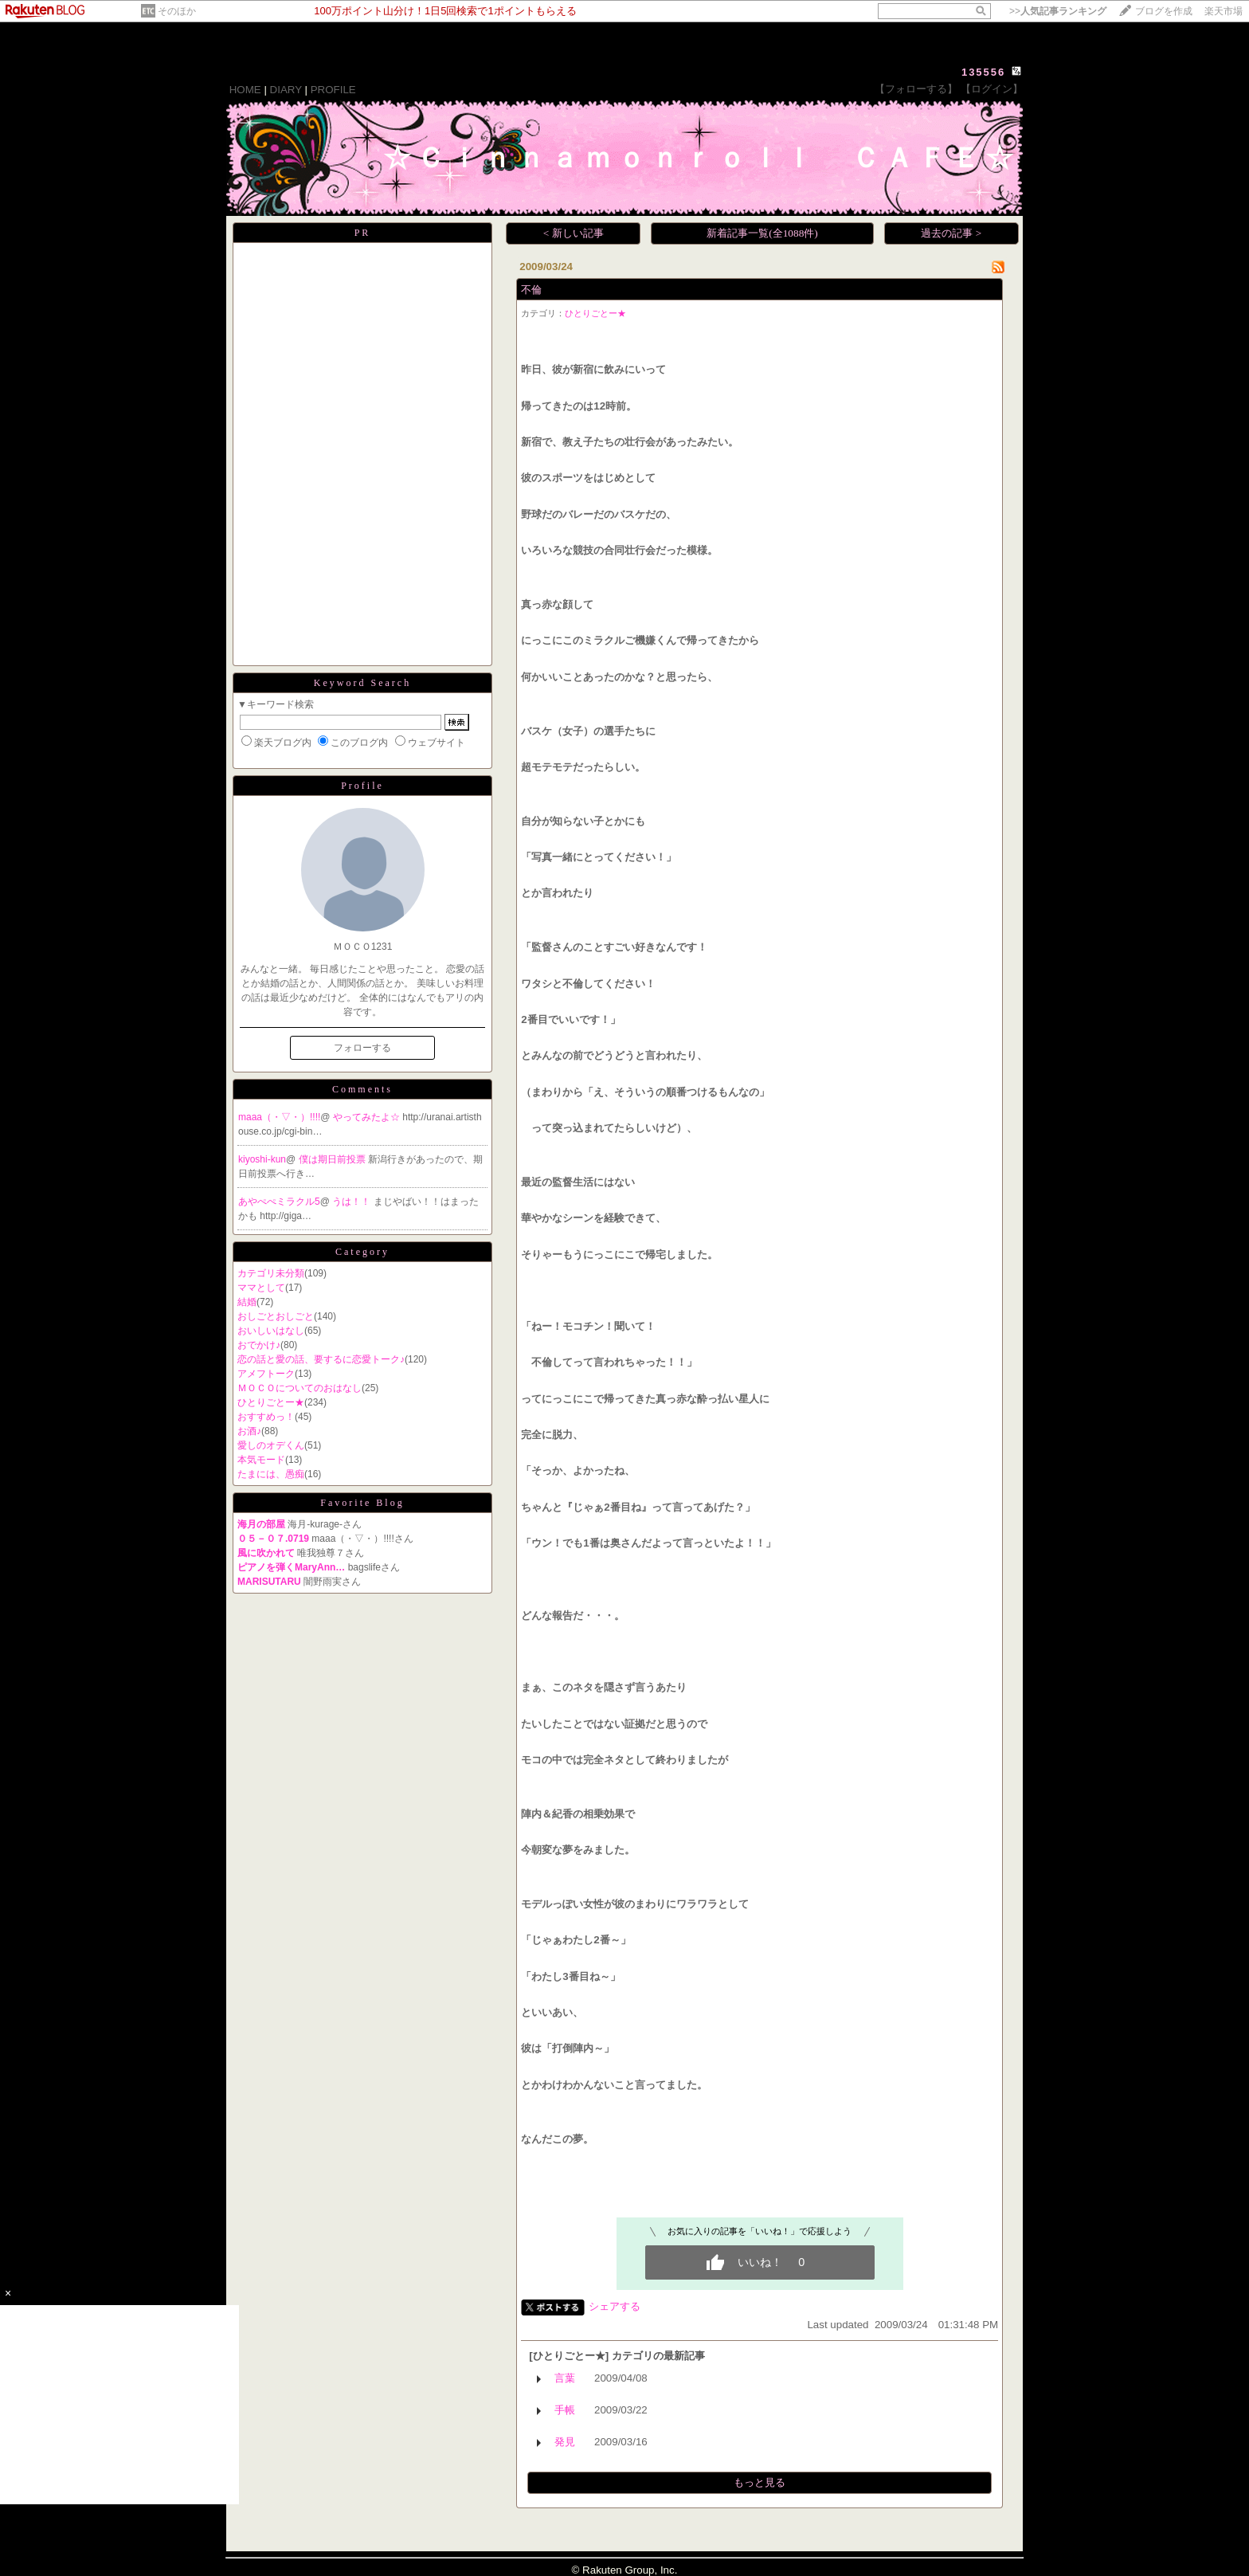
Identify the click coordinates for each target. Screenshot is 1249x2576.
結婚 (246, 1302)
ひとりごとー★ (270, 1402)
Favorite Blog (362, 1502)
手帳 (564, 2410)
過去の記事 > (951, 233)
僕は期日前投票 (333, 1159)
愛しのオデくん (270, 1445)
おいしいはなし (270, 1330)
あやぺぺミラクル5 (279, 1201)
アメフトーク (266, 1373)
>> (1057, 11)
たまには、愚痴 (270, 1474)
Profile (362, 785)
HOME (245, 90)
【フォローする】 (916, 89)
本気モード (261, 1459)
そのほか (177, 11)
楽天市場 (1223, 11)
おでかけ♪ (258, 1345)
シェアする (614, 2306)
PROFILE (333, 90)
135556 (983, 72)
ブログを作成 (1163, 11)
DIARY (286, 90)
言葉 (564, 2378)
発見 (564, 2442)
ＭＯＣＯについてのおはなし (299, 1388)
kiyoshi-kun (262, 1159)
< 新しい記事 (573, 233)
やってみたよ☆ (367, 1117)
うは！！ (352, 1201)
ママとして (261, 1287)
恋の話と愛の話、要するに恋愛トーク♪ (321, 1359)
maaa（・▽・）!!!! (279, 1117)
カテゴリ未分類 (270, 1273)
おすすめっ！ (266, 1416)
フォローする (362, 1047)
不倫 (531, 290)
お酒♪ (249, 1431)
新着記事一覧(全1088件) (762, 233)
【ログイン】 (992, 89)
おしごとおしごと (275, 1316)
